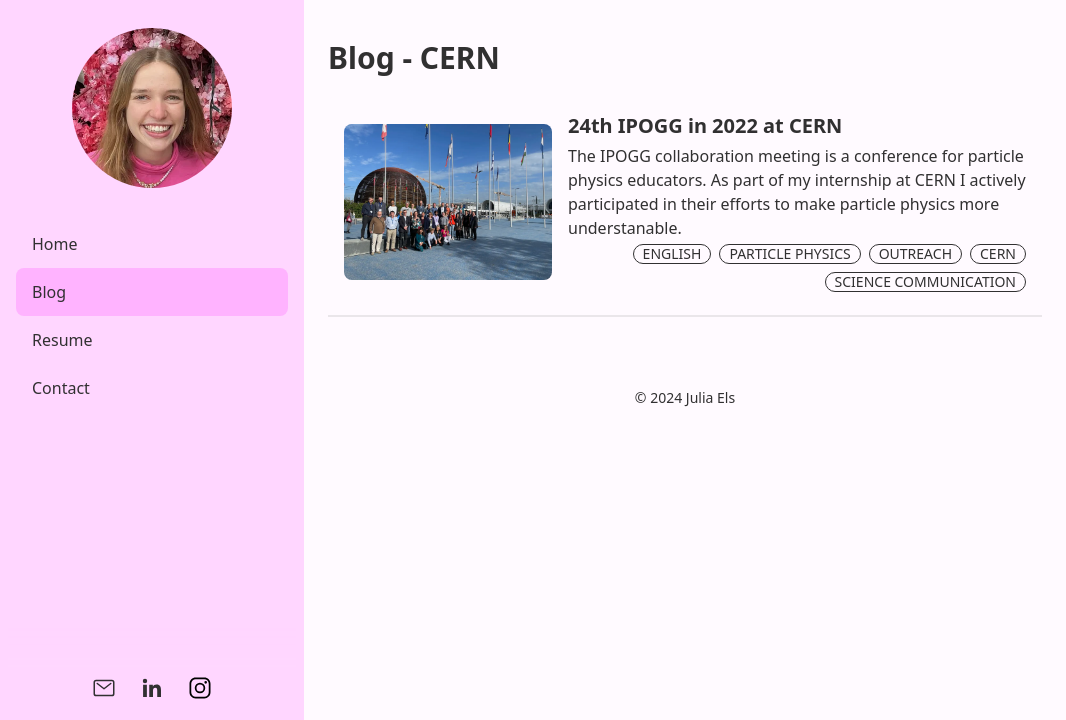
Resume (62, 340)
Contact (61, 388)
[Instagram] (200, 688)
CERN (998, 253)
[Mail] (104, 688)
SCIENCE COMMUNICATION (925, 281)
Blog (49, 292)
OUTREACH (915, 253)
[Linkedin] (152, 688)
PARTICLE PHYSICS (789, 253)
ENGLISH (672, 253)
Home (55, 244)
